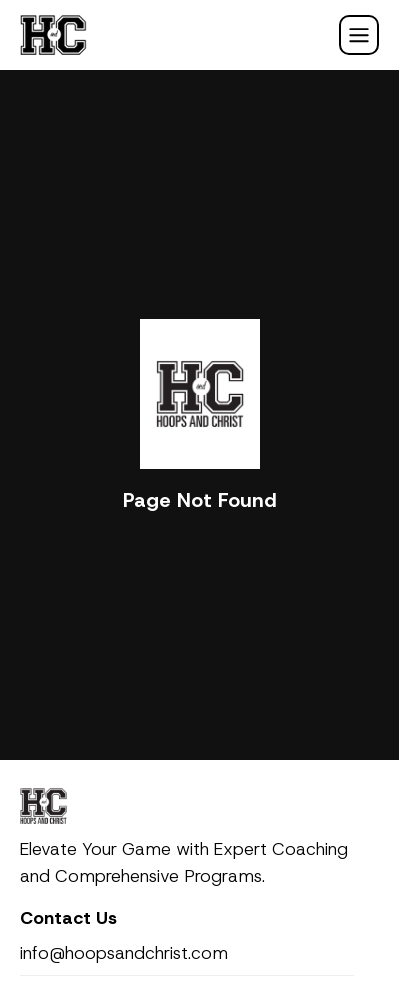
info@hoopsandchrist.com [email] (124, 953)
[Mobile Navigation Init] (359, 35)
